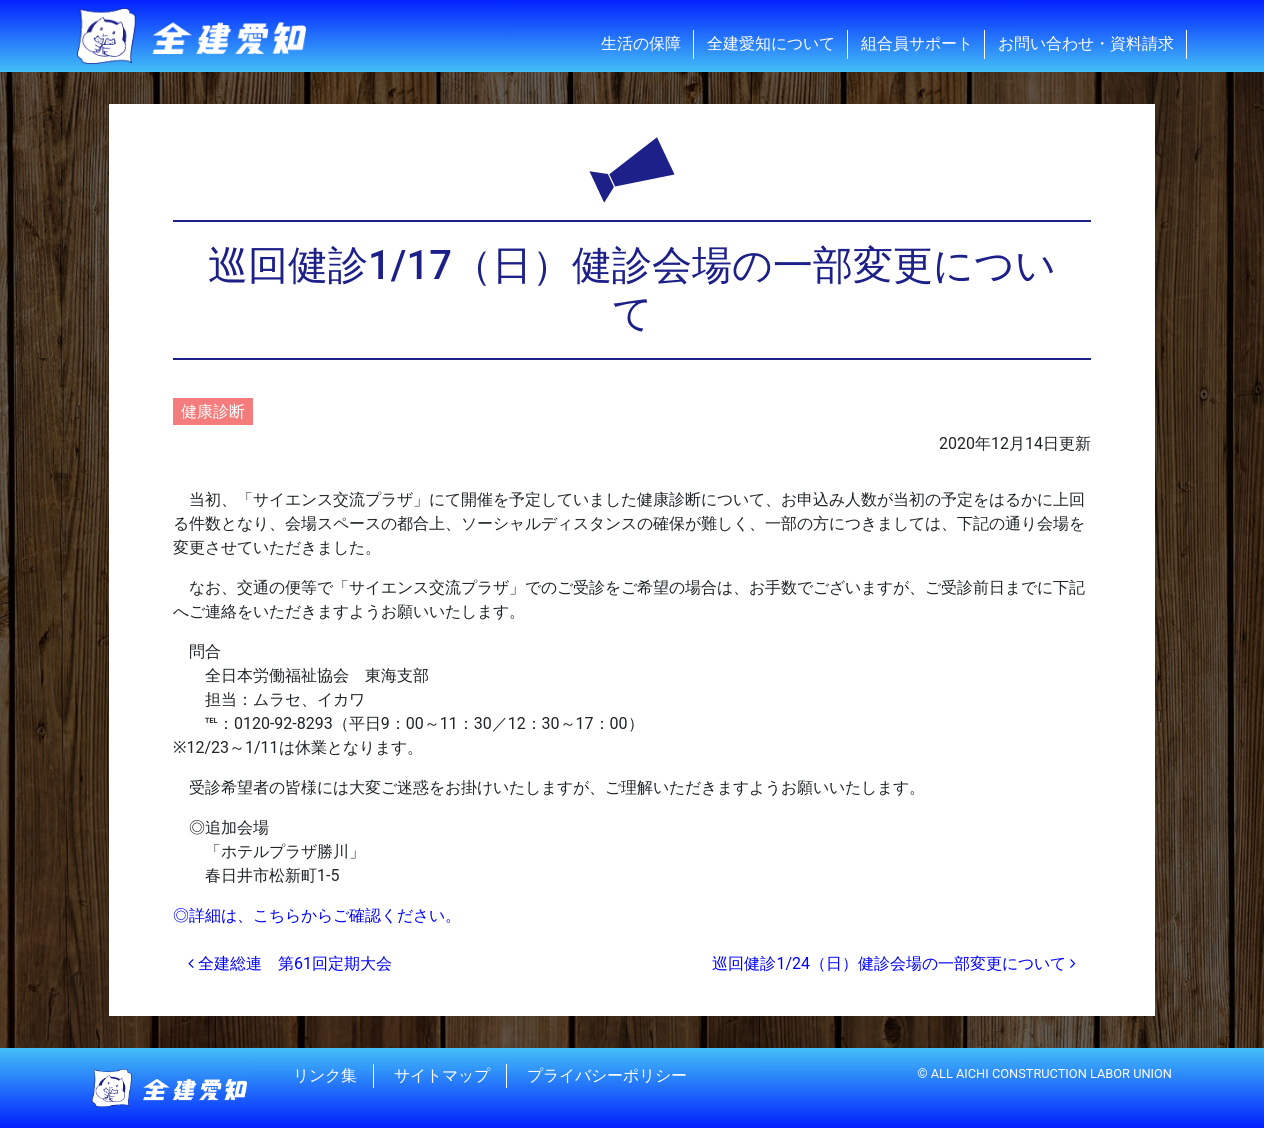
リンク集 (325, 1075)
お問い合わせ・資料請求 (1086, 43)
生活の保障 (641, 43)
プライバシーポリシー (607, 1075)
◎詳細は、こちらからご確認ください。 (317, 915)
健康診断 (213, 411)
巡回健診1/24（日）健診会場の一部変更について (894, 963)
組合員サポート (917, 43)
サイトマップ (442, 1075)
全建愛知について (771, 43)
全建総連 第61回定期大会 (290, 963)
